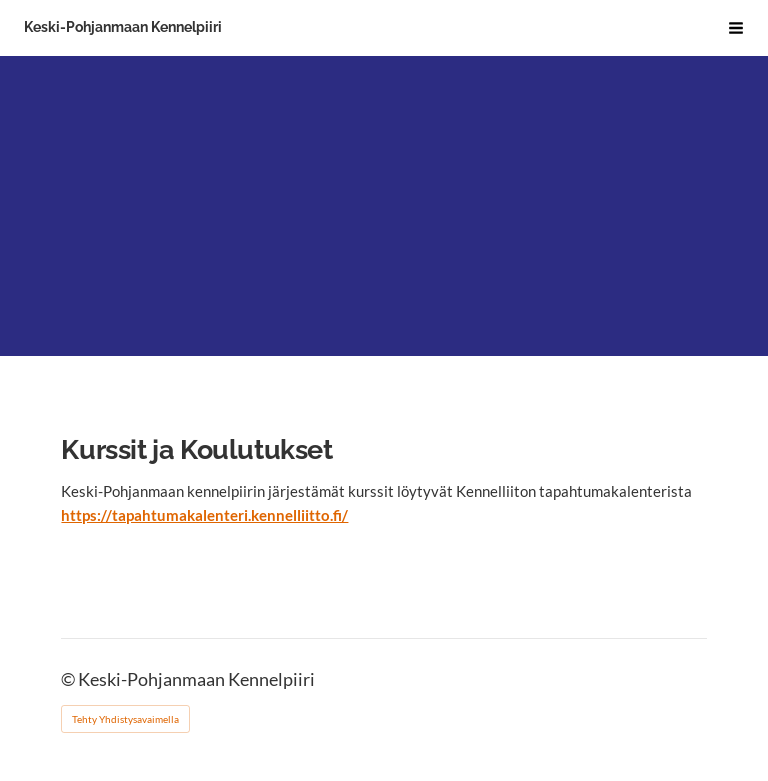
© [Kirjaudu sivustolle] (69, 679)
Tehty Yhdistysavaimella (125, 719)
